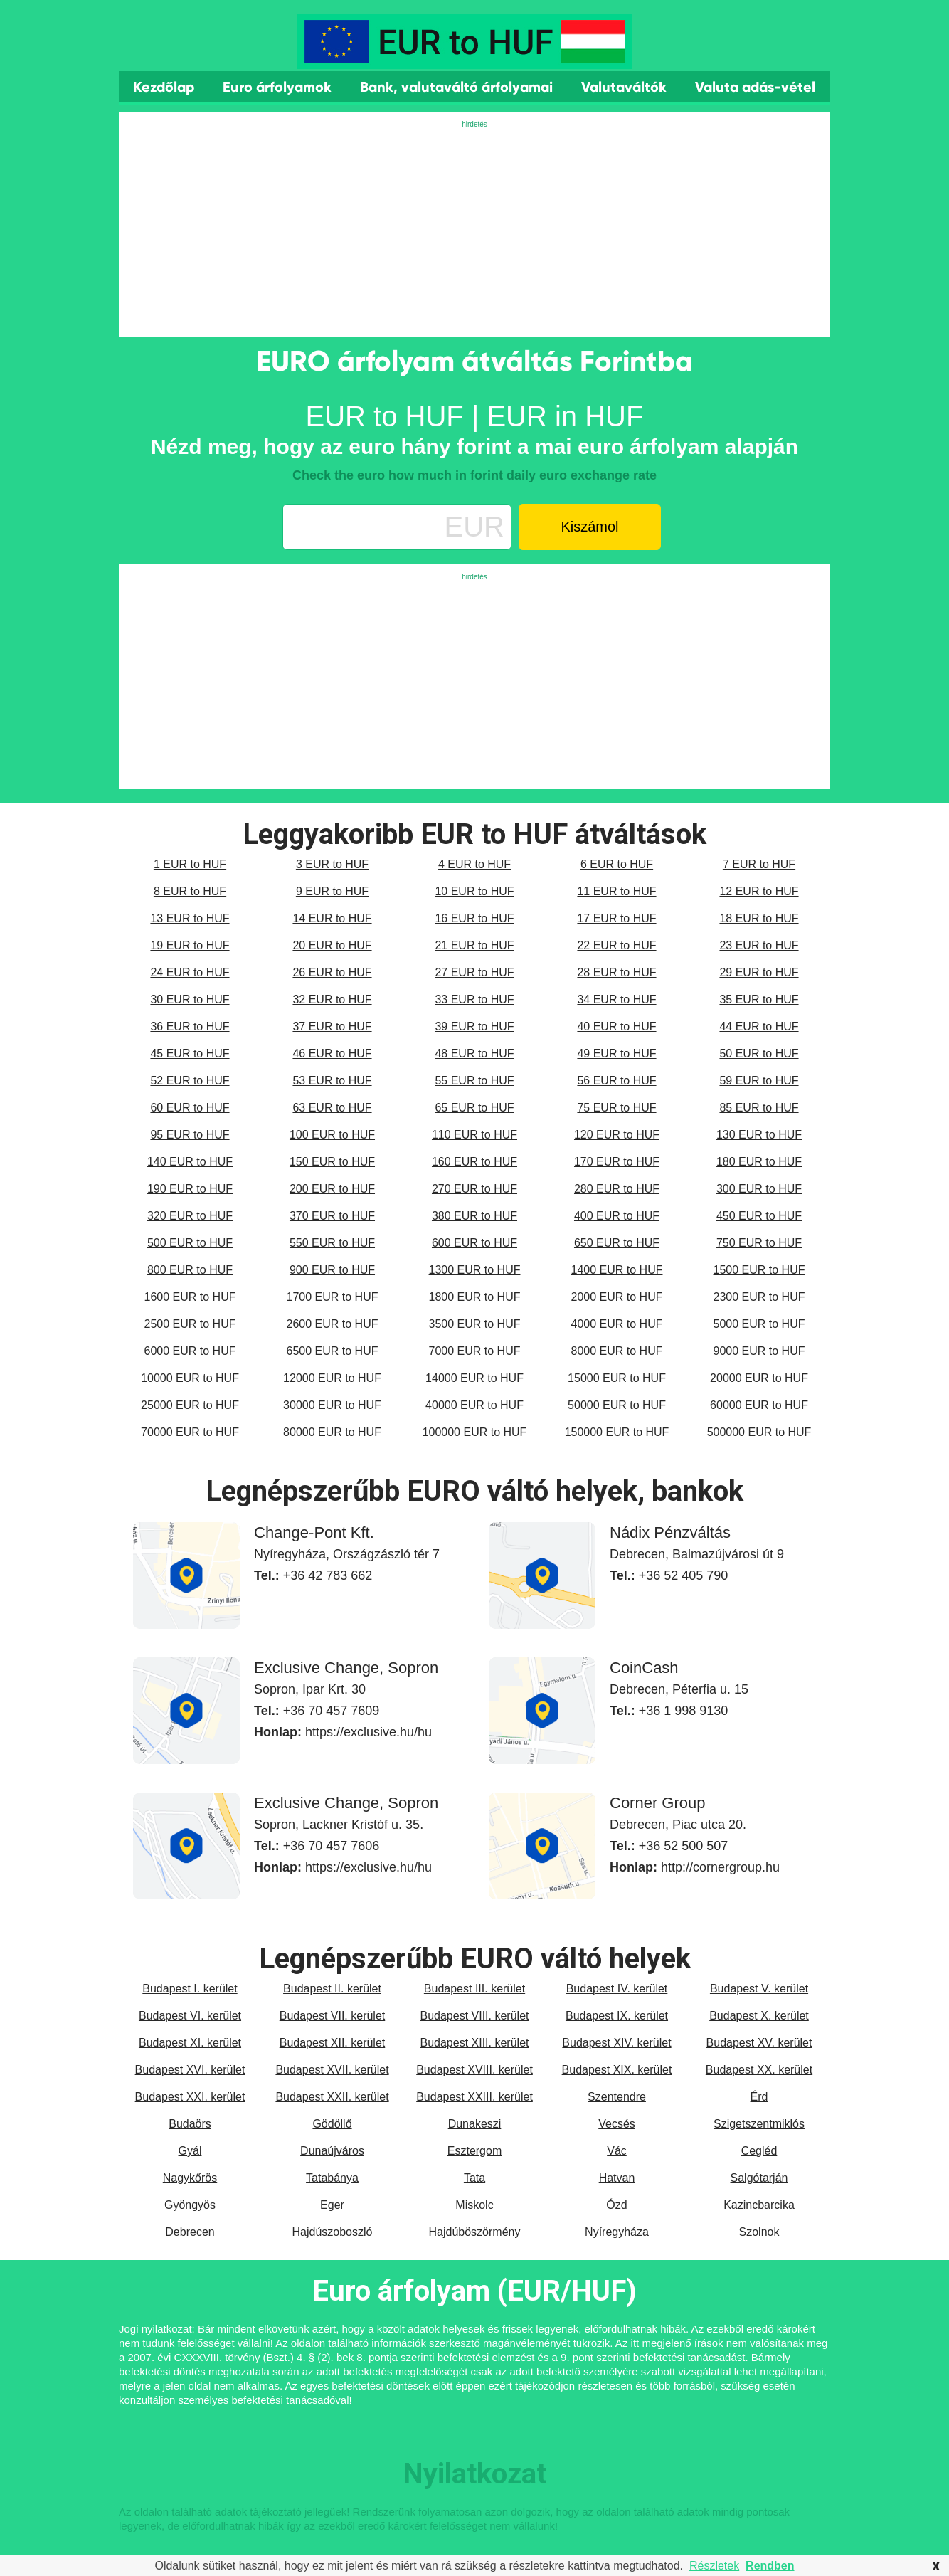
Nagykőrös (190, 2178)
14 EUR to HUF (331, 918)
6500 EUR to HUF (332, 1351)
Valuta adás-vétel (755, 86)
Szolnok (759, 2232)
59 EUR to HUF (758, 1081)
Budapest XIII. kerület (474, 2043)
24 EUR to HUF (189, 972)
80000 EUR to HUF (332, 1432)
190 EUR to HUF (190, 1189)
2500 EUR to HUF (190, 1324)
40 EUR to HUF (616, 1026)
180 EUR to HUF (759, 1162)
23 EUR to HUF (758, 945)
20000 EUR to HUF (759, 1378)
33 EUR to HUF (474, 999)
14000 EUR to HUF (474, 1378)
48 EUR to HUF (474, 1053)
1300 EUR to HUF (475, 1270)
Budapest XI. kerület (190, 2043)
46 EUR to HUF (331, 1053)
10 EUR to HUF (474, 891)
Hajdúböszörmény (475, 2232)
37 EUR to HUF (331, 1026)
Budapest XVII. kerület (331, 2070)
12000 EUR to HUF (332, 1378)
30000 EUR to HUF (332, 1405)
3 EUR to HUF (332, 864)
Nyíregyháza (617, 2232)
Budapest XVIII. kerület (474, 2070)
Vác (617, 2151)
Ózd (616, 2205)
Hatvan (617, 2178)
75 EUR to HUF (616, 1108)
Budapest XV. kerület (759, 2043)
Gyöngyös (190, 2205)
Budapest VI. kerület (190, 2016)
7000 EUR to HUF (475, 1351)
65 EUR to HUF (474, 1108)
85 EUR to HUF (758, 1108)
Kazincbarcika (759, 2205)
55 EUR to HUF (474, 1081)
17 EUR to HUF (616, 918)
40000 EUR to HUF (474, 1405)
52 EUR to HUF (189, 1081)
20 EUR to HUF (331, 945)
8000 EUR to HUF (617, 1351)
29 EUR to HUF (758, 972)
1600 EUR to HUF (190, 1297)
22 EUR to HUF (616, 945)
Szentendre (617, 2097)
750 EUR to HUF (759, 1243)
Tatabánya (332, 2178)
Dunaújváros (332, 2151)
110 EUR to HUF (474, 1135)
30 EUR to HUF (189, 999)
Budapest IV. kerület (617, 1989)
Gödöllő (331, 2124)
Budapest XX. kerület (759, 2070)
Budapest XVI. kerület (190, 2070)
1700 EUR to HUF (332, 1297)
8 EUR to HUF (190, 891)
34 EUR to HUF (616, 999)
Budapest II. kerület (332, 1989)
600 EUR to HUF (474, 1243)
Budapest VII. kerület (333, 2016)
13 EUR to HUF (189, 918)
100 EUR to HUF (332, 1135)
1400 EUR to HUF (617, 1270)
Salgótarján (759, 2178)
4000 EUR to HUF (617, 1324)
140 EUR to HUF (190, 1162)
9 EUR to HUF (332, 891)
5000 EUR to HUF (759, 1324)
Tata (474, 2178)
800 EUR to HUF (190, 1270)
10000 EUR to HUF (190, 1378)
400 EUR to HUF (616, 1216)
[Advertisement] (474, 229)
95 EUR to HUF (189, 1135)
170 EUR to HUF (616, 1162)
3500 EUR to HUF (475, 1324)
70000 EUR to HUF (190, 1432)
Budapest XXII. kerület (331, 2097)
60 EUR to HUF (189, 1108)
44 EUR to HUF (758, 1026)
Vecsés (616, 2124)
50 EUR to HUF (758, 1053)
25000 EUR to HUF (190, 1405)
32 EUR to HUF (331, 999)
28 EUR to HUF (616, 972)
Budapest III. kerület (474, 1989)
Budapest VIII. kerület (474, 2016)
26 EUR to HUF (331, 972)
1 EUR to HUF (190, 864)
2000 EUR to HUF (617, 1297)
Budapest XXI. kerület (190, 2097)
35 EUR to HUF (758, 999)
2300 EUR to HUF (759, 1297)
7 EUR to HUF (759, 864)
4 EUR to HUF (474, 864)
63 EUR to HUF (331, 1108)
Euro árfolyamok (277, 86)
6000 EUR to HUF (190, 1351)
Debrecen (189, 2232)
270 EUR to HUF (474, 1189)
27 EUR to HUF (474, 972)
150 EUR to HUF (332, 1162)
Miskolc (474, 2205)
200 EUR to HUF (332, 1189)
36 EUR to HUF (189, 1026)
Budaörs (190, 2124)
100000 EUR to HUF (475, 1432)
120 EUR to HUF (616, 1135)
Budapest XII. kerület (333, 2043)
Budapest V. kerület (759, 1989)
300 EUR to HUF (759, 1189)
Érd (759, 2097)
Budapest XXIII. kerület (474, 2097)
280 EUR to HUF (616, 1189)
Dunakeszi (475, 2124)
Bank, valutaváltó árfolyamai (456, 86)
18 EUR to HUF (758, 918)
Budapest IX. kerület (617, 2016)
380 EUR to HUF (474, 1216)
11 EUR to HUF (616, 891)
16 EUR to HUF (474, 918)
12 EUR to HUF (758, 891)
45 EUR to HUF (189, 1053)
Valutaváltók (624, 86)
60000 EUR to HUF (759, 1405)
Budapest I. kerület (189, 1989)
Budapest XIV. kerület (616, 2043)
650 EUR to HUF (616, 1243)
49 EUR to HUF (616, 1053)
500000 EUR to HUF (759, 1432)
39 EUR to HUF (474, 1026)
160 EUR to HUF (474, 1162)
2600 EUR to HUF (332, 1324)
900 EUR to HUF (332, 1270)
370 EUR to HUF (332, 1216)
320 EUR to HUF (190, 1216)
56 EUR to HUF (616, 1081)
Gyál (190, 2151)
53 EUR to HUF (331, 1081)
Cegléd (759, 2151)
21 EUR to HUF (474, 945)
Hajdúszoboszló (332, 2232)
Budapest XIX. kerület (617, 2070)
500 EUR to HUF (190, 1243)
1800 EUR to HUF (475, 1297)
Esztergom (474, 2151)
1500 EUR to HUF (759, 1270)
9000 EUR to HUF (759, 1351)
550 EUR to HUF (332, 1243)
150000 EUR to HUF (617, 1432)
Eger (332, 2205)
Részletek (714, 2566)
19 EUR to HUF (189, 945)
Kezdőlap (163, 86)
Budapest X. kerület (759, 2016)
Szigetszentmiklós (759, 2124)
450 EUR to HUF (759, 1216)
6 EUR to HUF (616, 864)
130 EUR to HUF (759, 1135)
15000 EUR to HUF (617, 1378)
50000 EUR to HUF (617, 1405)
